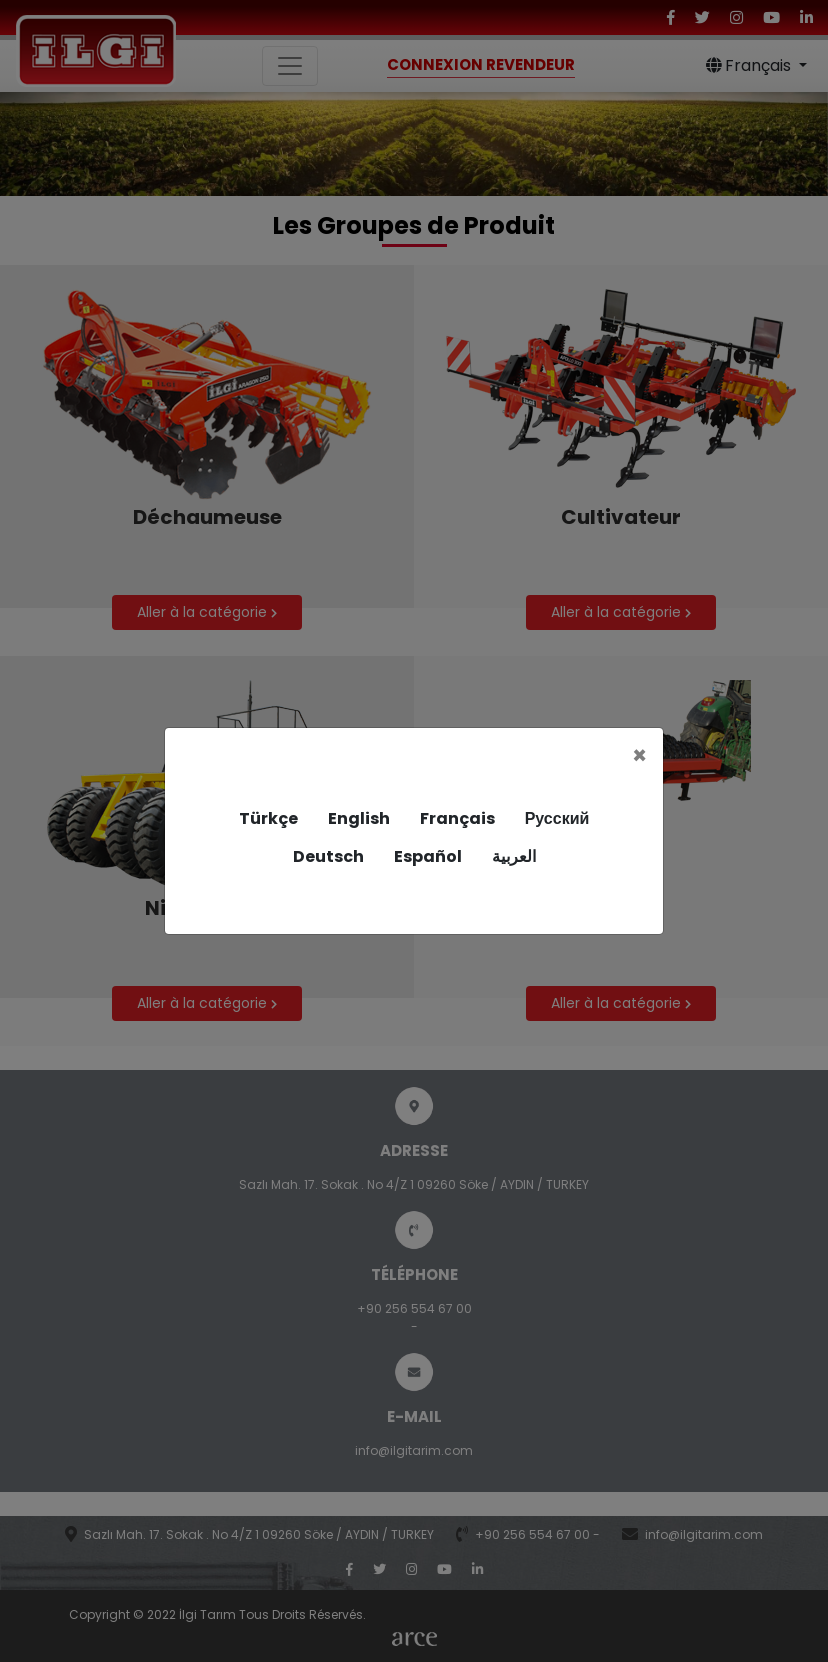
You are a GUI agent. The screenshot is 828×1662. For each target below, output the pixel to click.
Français (457, 818)
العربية (514, 856)
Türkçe (268, 818)
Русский (557, 818)
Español (428, 856)
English (359, 818)
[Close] (639, 756)
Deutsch (328, 856)
